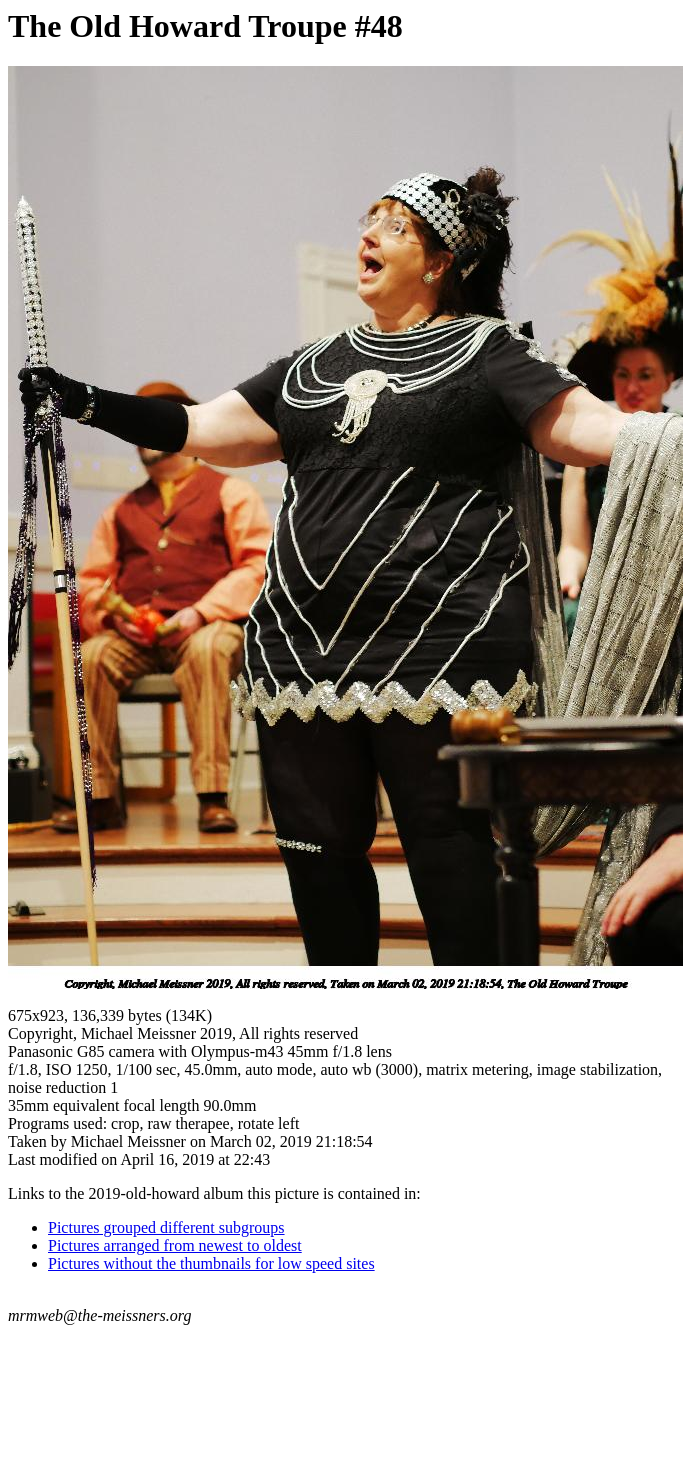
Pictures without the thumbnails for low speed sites (211, 1263)
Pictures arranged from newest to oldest (175, 1245)
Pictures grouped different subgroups (166, 1227)
